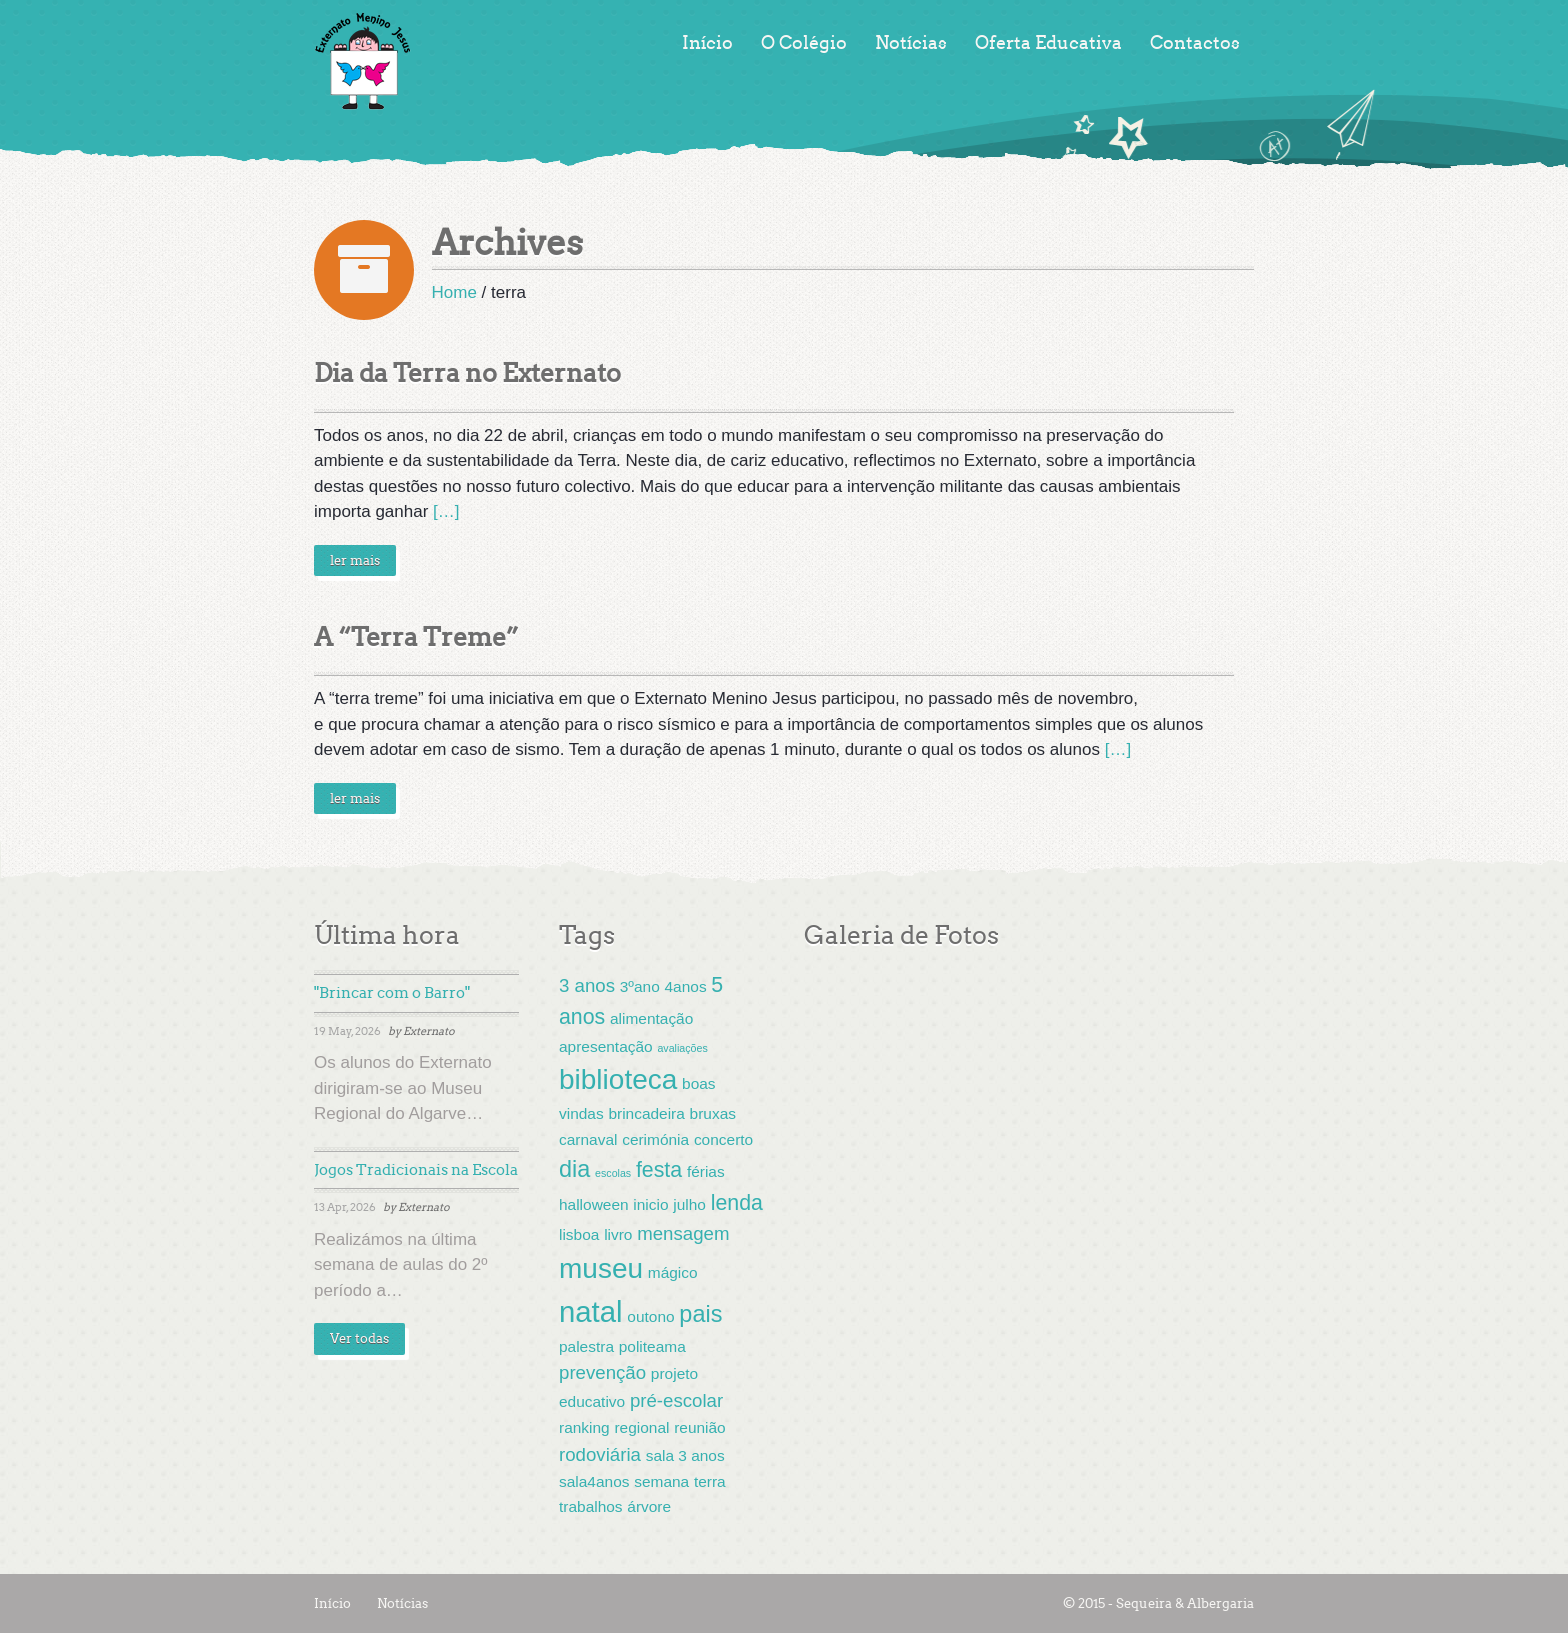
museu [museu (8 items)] (601, 1268)
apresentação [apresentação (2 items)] (606, 1046)
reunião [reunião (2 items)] (700, 1427)
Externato (429, 1031)
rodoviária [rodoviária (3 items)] (600, 1454)
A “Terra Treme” (416, 637)
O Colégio (804, 43)
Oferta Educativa (1048, 43)
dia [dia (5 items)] (574, 1169)
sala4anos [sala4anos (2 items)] (594, 1481)
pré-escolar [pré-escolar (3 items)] (676, 1400)
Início (707, 43)
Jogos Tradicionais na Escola (416, 1170)
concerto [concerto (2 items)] (723, 1139)
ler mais (355, 560)
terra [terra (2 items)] (710, 1481)
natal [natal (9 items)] (591, 1311)
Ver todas (359, 1338)
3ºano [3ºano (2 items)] (640, 986)
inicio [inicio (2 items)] (650, 1204)
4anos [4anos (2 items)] (686, 986)
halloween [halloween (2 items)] (594, 1204)
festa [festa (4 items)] (659, 1170)
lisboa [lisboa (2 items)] (579, 1234)
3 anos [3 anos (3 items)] (587, 985)
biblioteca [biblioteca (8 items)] (618, 1079)
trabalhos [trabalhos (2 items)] (591, 1506)
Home (454, 292)
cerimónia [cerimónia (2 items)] (655, 1139)
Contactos (1195, 43)
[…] (446, 511)
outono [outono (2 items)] (650, 1316)
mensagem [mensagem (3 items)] (683, 1233)
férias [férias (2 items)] (706, 1171)
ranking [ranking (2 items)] (584, 1427)
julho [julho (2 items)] (689, 1204)
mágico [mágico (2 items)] (673, 1272)
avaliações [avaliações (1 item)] (682, 1048)
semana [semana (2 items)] (661, 1481)
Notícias (911, 43)
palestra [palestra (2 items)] (586, 1346)
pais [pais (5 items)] (700, 1314)
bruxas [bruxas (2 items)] (713, 1113)
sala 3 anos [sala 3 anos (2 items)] (685, 1455)
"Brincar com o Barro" (392, 993)
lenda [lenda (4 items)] (737, 1203)
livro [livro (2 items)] (618, 1234)
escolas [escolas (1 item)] (613, 1173)
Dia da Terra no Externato (467, 373)
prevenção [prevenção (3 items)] (602, 1372)
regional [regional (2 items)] (641, 1427)
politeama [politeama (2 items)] (652, 1346)
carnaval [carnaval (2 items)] (588, 1139)
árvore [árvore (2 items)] (649, 1506)
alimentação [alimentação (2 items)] (651, 1018)
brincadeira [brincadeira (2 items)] (646, 1113)
